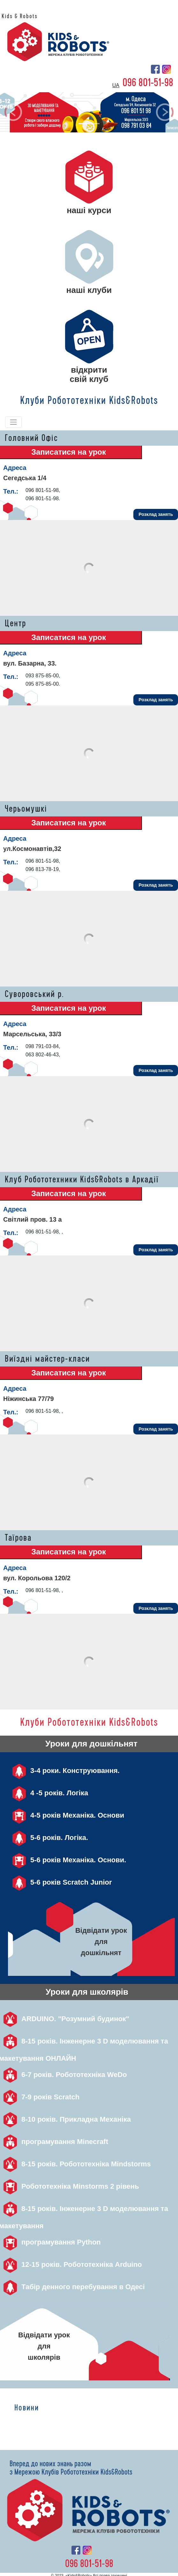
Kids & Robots (20, 16)
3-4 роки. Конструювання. (64, 1771)
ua (115, 85)
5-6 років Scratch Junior (60, 1882)
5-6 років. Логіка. (48, 1838)
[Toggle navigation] (13, 422)
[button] (13, 112)
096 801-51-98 (147, 82)
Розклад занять (155, 514)
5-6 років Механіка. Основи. (67, 1860)
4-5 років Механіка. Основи (66, 1815)
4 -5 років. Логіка (48, 1793)
